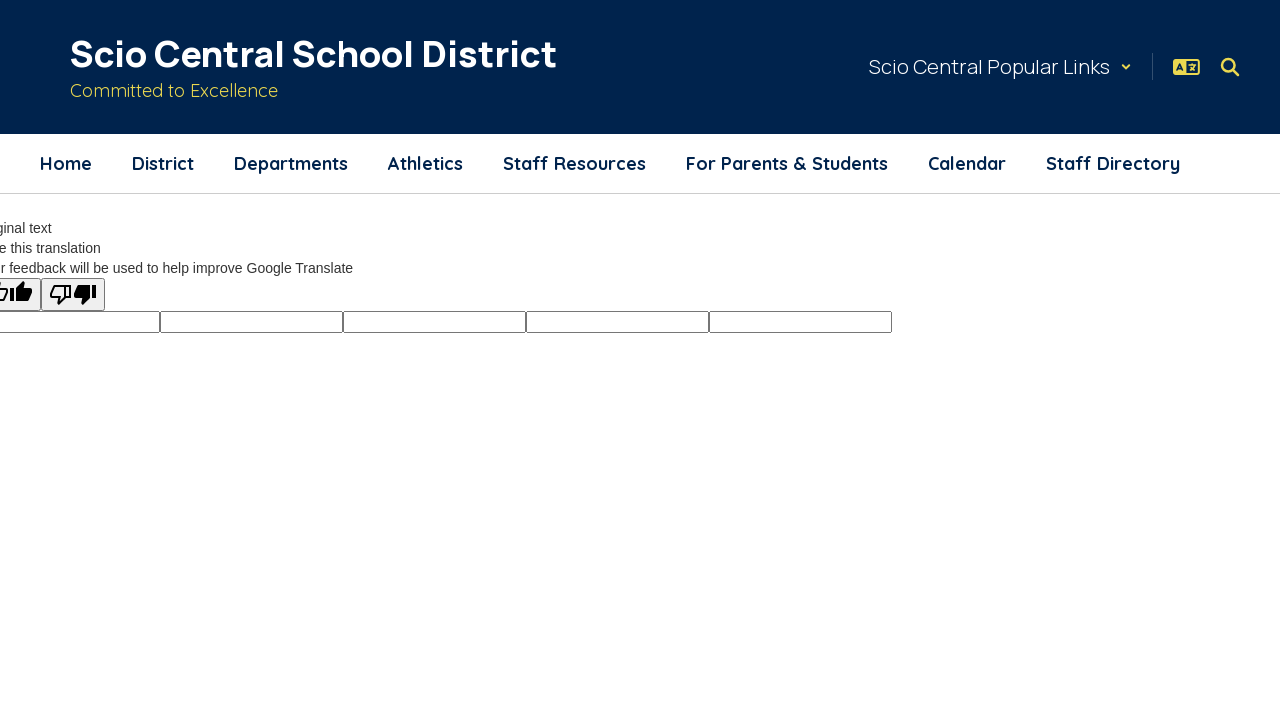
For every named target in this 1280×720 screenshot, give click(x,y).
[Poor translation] (73, 294)
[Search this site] (1230, 67)
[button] (1000, 66)
